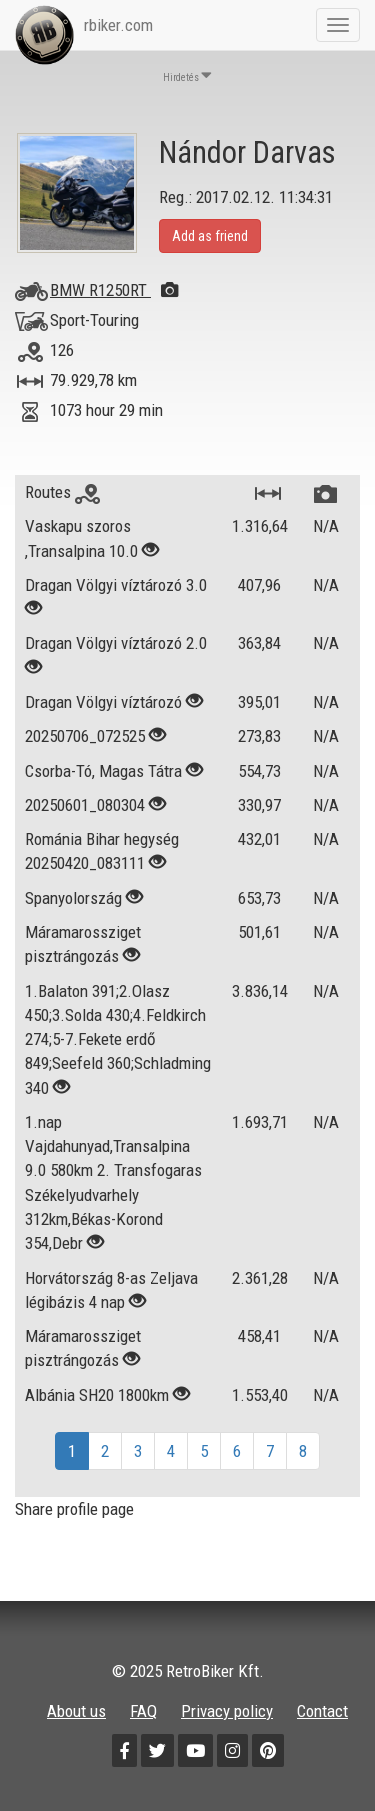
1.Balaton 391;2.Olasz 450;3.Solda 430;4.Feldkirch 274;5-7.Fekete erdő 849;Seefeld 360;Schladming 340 (118, 1039)
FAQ (143, 1711)
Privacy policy (227, 1711)
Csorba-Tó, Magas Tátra (105, 771)
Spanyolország (73, 898)
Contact (322, 1711)
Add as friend (210, 236)
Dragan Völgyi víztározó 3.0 (116, 585)
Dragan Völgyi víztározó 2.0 (116, 643)
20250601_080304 (85, 805)
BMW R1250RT (114, 290)
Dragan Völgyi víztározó (103, 702)
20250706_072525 (85, 736)
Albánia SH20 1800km (97, 1395)
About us (76, 1711)
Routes (62, 492)
